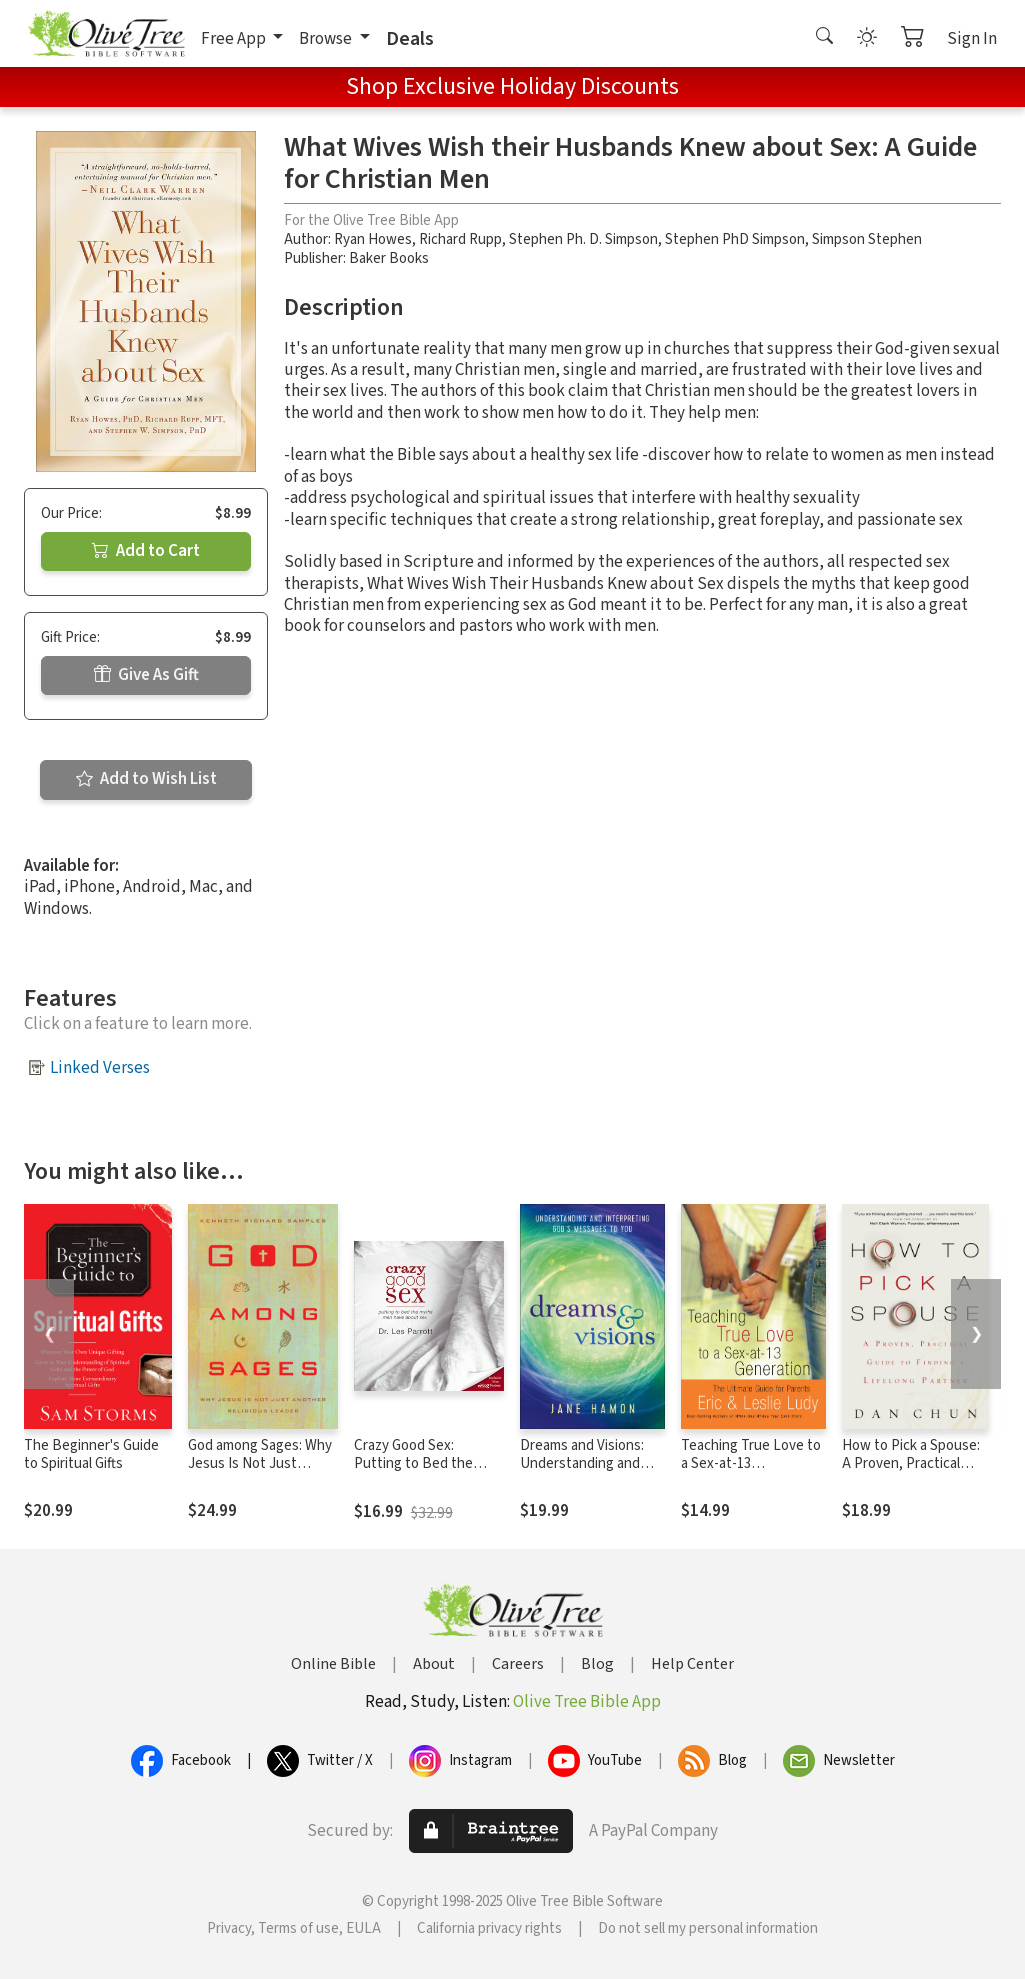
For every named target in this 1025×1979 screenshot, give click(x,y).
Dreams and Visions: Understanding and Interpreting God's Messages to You (582, 1474)
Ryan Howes (373, 239)
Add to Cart (146, 551)
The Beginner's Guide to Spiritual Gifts (91, 1455)
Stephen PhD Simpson (735, 239)
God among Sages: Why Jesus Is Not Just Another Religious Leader (260, 1474)
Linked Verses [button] (100, 1068)
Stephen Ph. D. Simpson (583, 239)
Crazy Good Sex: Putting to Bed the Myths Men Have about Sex (426, 1474)
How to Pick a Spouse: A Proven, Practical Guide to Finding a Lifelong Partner (911, 1474)
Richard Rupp (460, 239)
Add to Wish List (146, 779)
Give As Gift (146, 675)
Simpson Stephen (867, 239)
